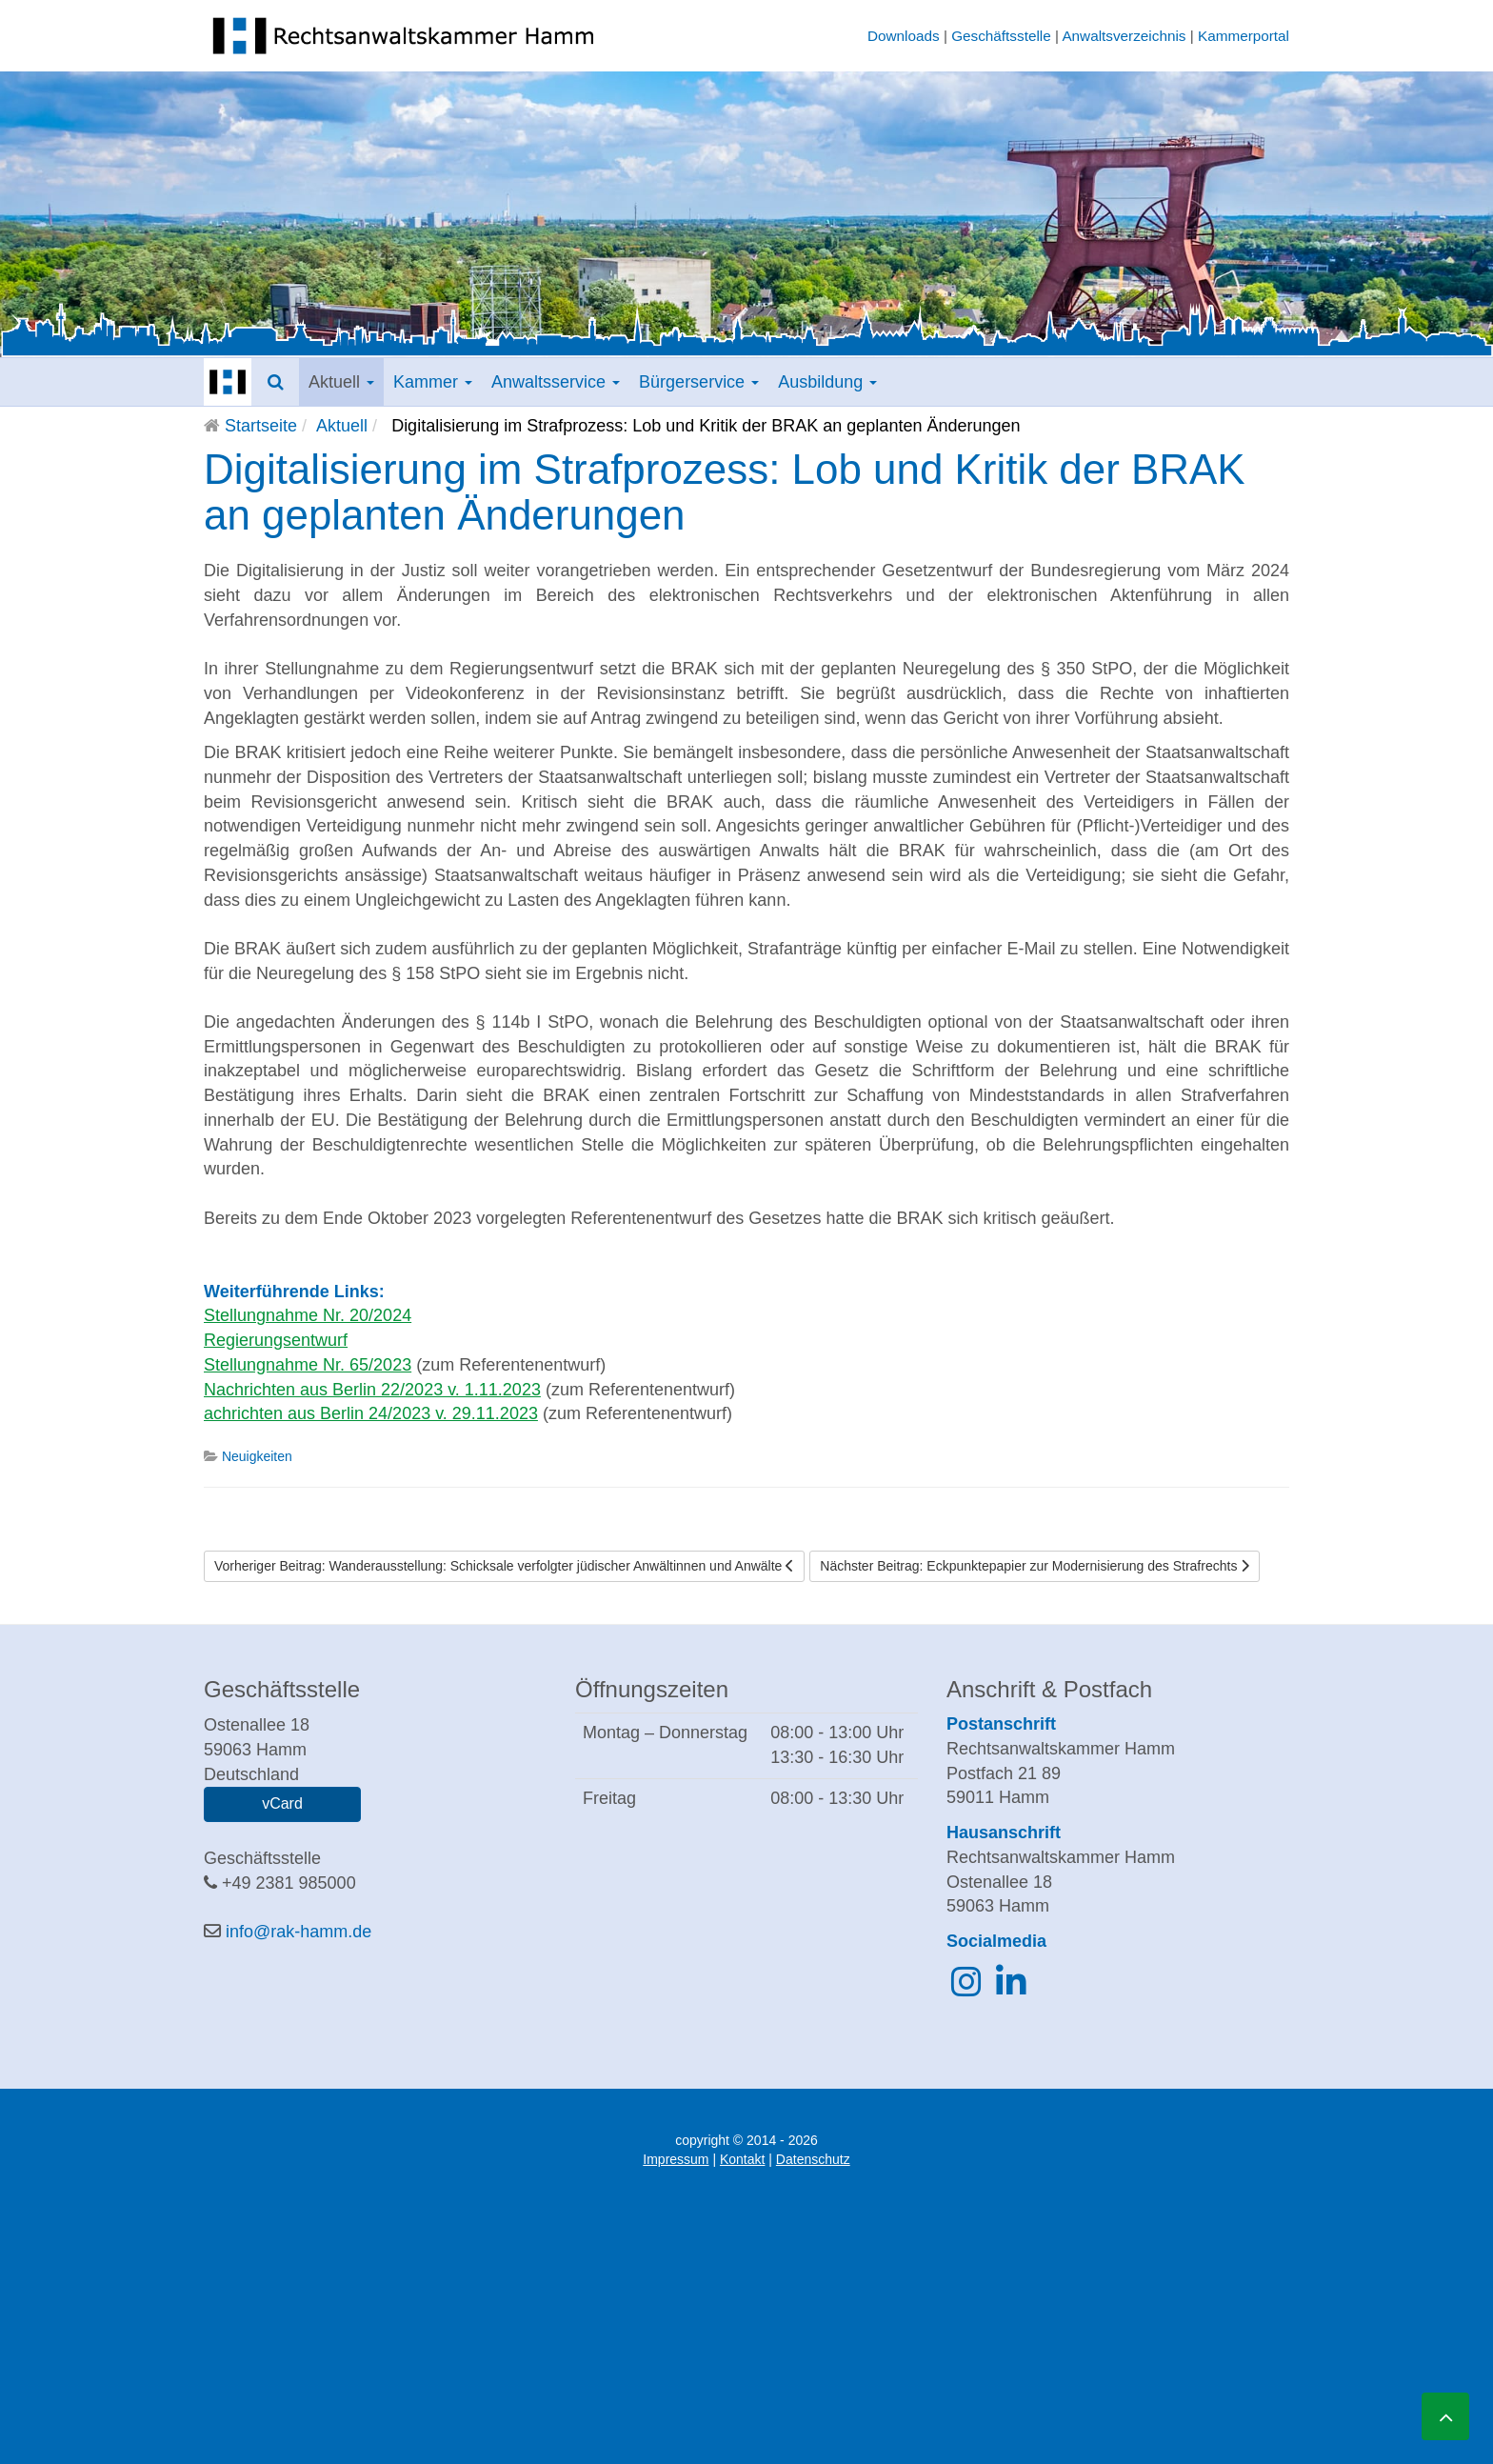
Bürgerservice (699, 381)
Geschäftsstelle (1001, 36)
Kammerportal (1243, 36)
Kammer (432, 381)
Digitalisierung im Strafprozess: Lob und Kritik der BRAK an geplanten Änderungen (724, 492)
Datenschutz (813, 2159)
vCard (282, 1803)
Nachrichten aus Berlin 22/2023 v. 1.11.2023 (372, 1389)
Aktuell (341, 381)
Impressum (675, 2159)
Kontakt (742, 2159)
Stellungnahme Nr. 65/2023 (307, 1364)
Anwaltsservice (555, 381)
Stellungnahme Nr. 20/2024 (307, 1315)
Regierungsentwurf (276, 1340)
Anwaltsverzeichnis (1123, 36)
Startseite (261, 425)
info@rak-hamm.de (298, 1931)
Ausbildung (827, 381)
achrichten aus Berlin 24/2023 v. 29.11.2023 (371, 1413)
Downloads (903, 36)
